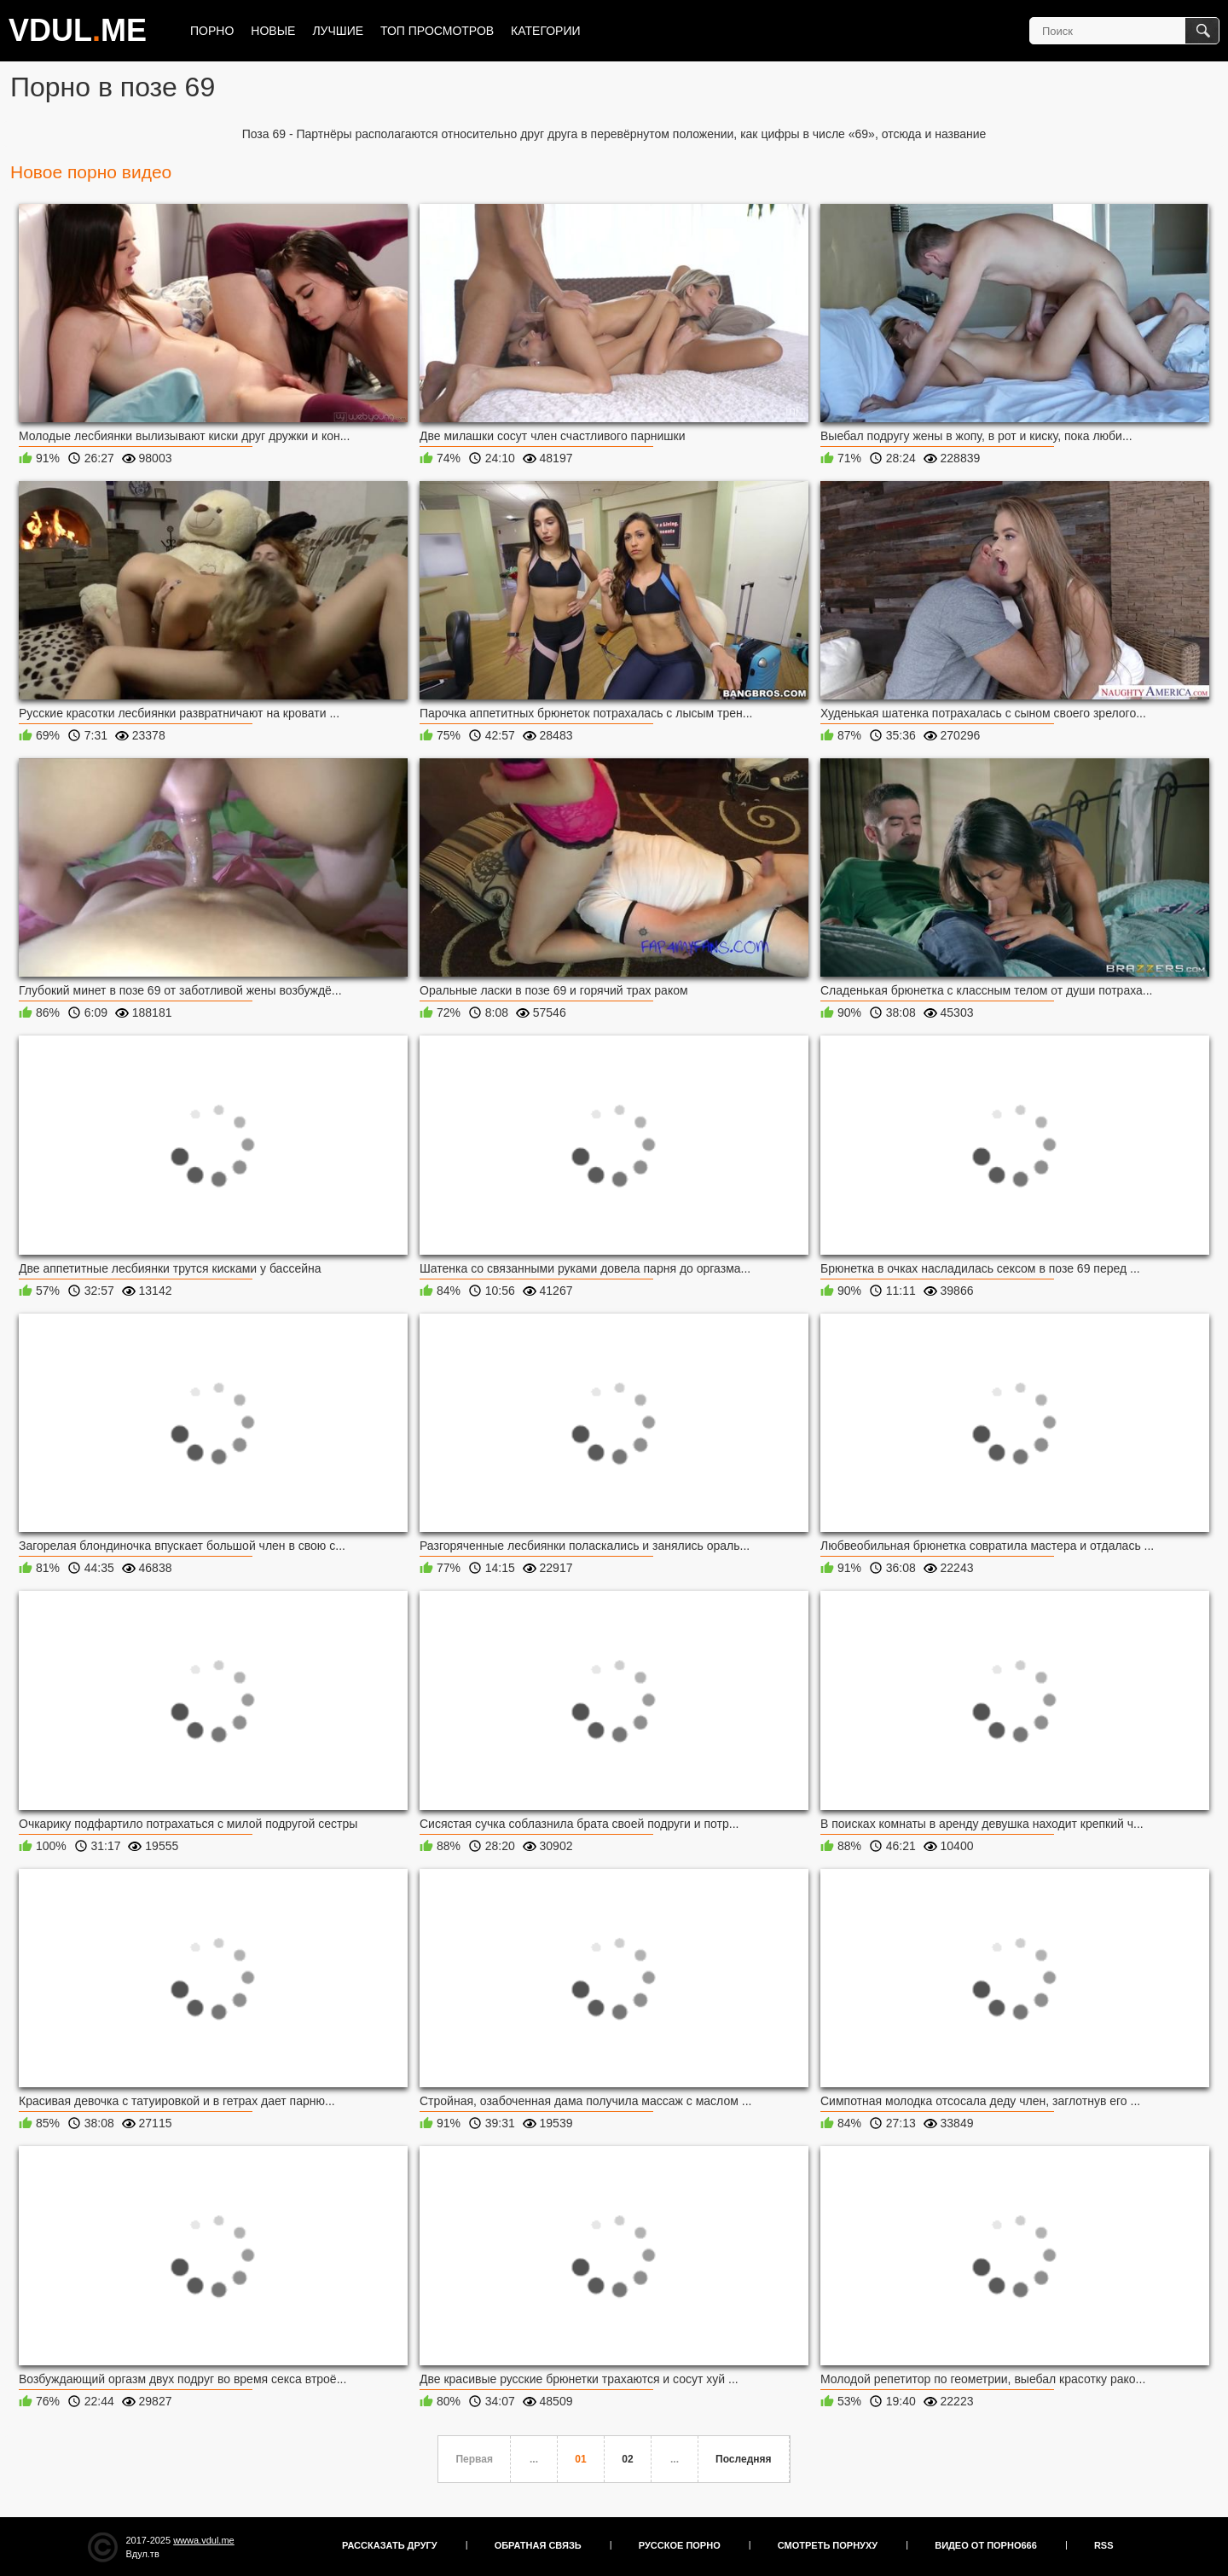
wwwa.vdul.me (204, 2540)
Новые (273, 31)
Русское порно (680, 2545)
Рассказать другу (389, 2545)
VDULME (78, 30)
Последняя (743, 2459)
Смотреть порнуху (828, 2545)
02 (627, 2459)
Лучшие (337, 31)
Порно (212, 31)
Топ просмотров (437, 31)
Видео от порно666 (986, 2545)
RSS (1104, 2545)
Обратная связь (538, 2545)
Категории (545, 31)
